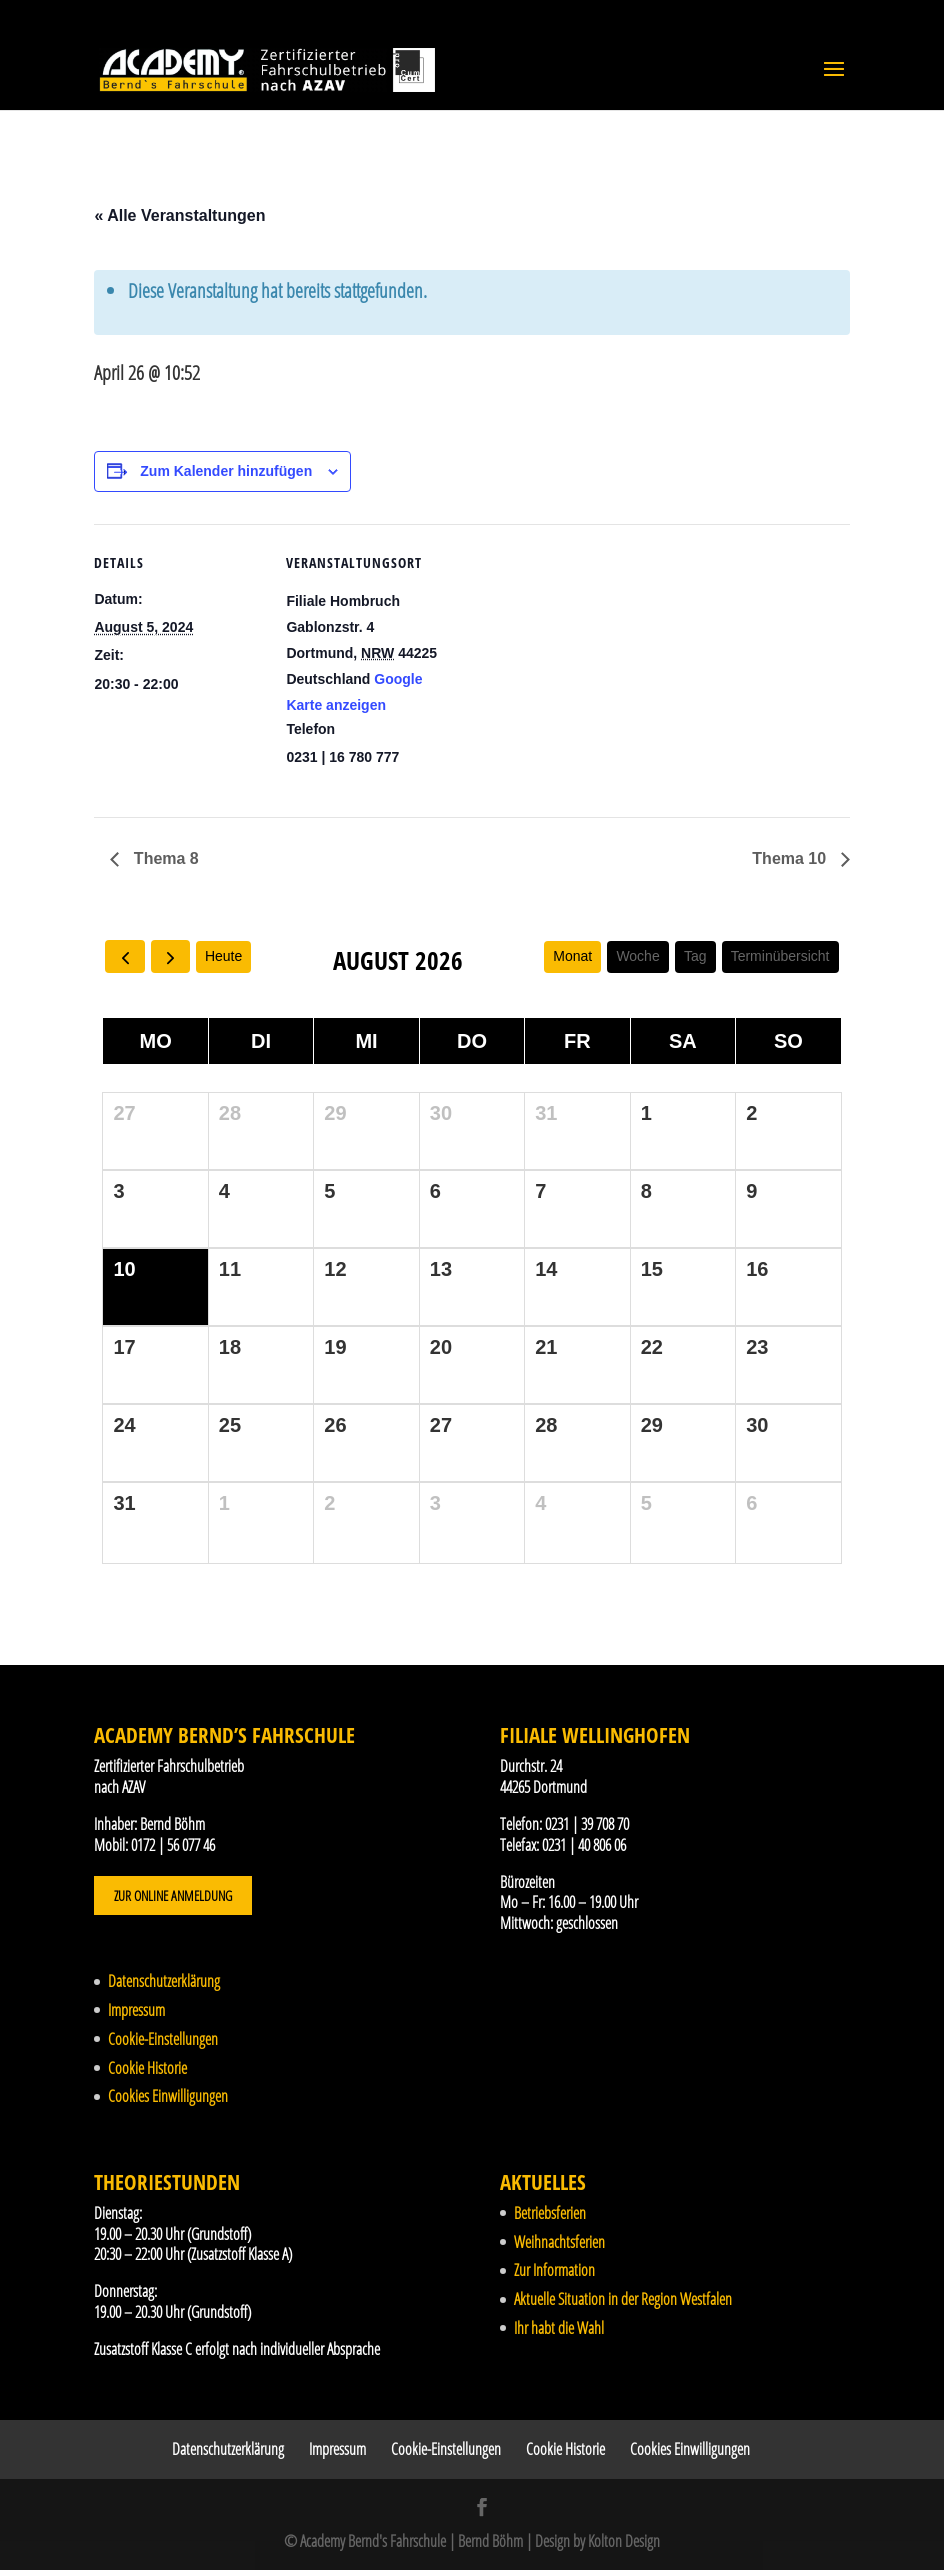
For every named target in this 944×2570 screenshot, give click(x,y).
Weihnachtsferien (559, 2242)
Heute (223, 956)
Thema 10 (791, 858)
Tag (695, 956)
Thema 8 (163, 858)
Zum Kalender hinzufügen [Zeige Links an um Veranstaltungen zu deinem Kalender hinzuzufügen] (226, 471)
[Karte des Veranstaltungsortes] (583, 662)
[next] (170, 956)
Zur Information (554, 2270)
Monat (572, 956)
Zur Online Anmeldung (173, 1895)
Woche (637, 956)
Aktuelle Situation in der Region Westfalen (623, 2299)
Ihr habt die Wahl (559, 2328)
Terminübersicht (780, 956)
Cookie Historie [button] (147, 2068)
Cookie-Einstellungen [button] (163, 2039)
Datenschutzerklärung (164, 1981)
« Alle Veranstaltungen (179, 215)
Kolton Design (624, 2541)
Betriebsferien (550, 2213)
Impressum (136, 2010)
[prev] (124, 956)
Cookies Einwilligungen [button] (168, 2096)
